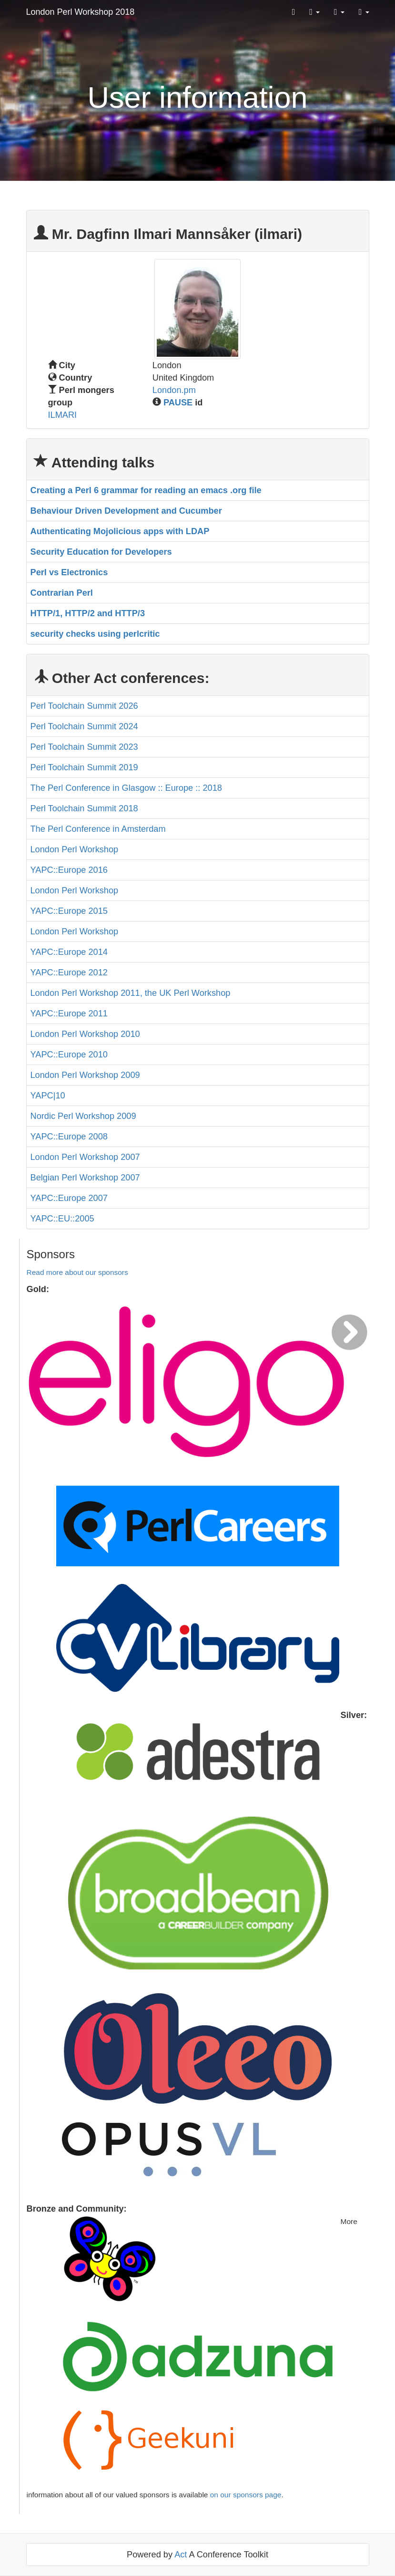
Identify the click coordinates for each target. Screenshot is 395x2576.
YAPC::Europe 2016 (69, 870)
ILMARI (62, 415)
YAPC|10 (47, 1095)
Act (180, 2554)
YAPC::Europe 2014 (69, 952)
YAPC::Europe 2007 (69, 1198)
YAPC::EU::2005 (62, 1218)
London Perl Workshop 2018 (80, 12)
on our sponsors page (246, 2495)
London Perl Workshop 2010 (85, 1034)
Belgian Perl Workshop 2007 (85, 1177)
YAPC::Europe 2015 (69, 911)
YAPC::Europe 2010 (69, 1054)
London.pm (174, 390)
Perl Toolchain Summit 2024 (84, 726)
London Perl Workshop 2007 (85, 1157)
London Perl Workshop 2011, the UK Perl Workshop (130, 993)
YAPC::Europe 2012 (69, 972)
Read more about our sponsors (77, 1272)
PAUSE (177, 402)
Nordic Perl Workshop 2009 (83, 1116)
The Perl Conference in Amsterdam (98, 829)
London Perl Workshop (74, 849)
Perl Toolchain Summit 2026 (84, 706)
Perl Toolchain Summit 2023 (84, 747)
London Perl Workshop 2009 (85, 1075)
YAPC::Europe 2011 (69, 1013)
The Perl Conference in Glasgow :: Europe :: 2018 (126, 788)
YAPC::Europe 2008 (69, 1136)
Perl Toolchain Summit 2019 (84, 767)
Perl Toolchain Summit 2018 (84, 808)
